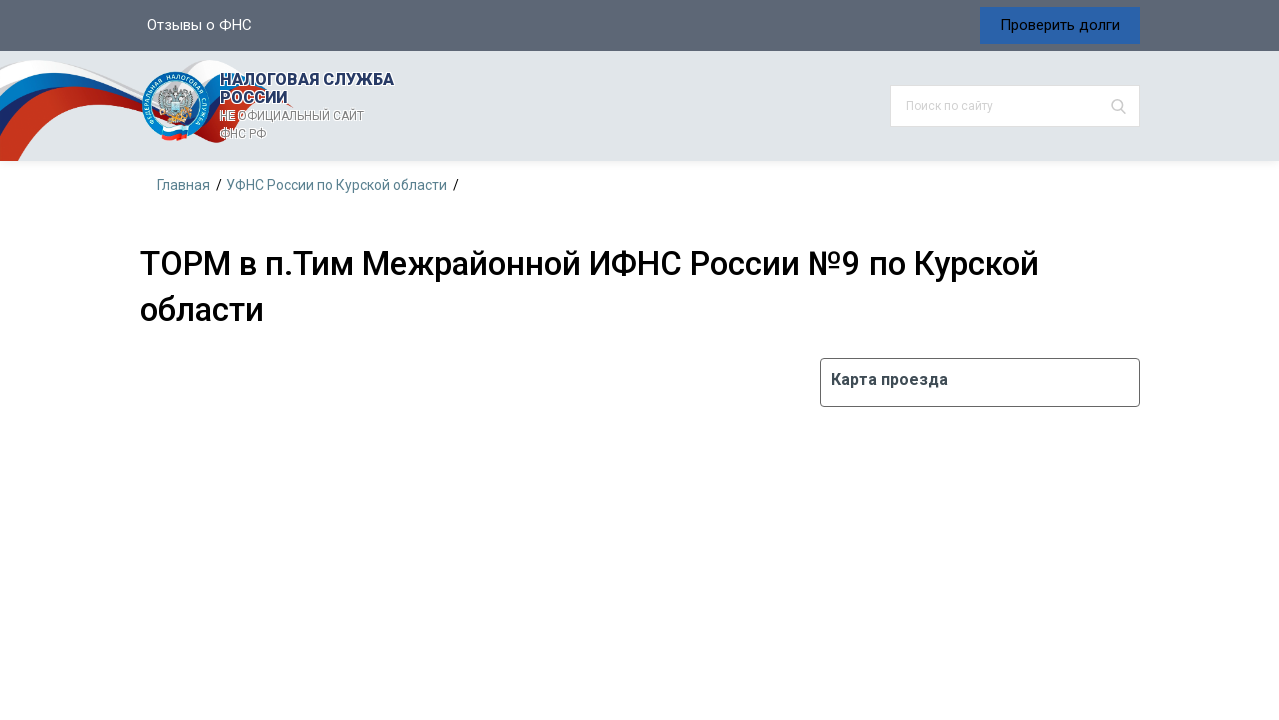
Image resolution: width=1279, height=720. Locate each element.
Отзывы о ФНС (199, 25)
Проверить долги (1060, 25)
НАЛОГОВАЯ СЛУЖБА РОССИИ (315, 106)
